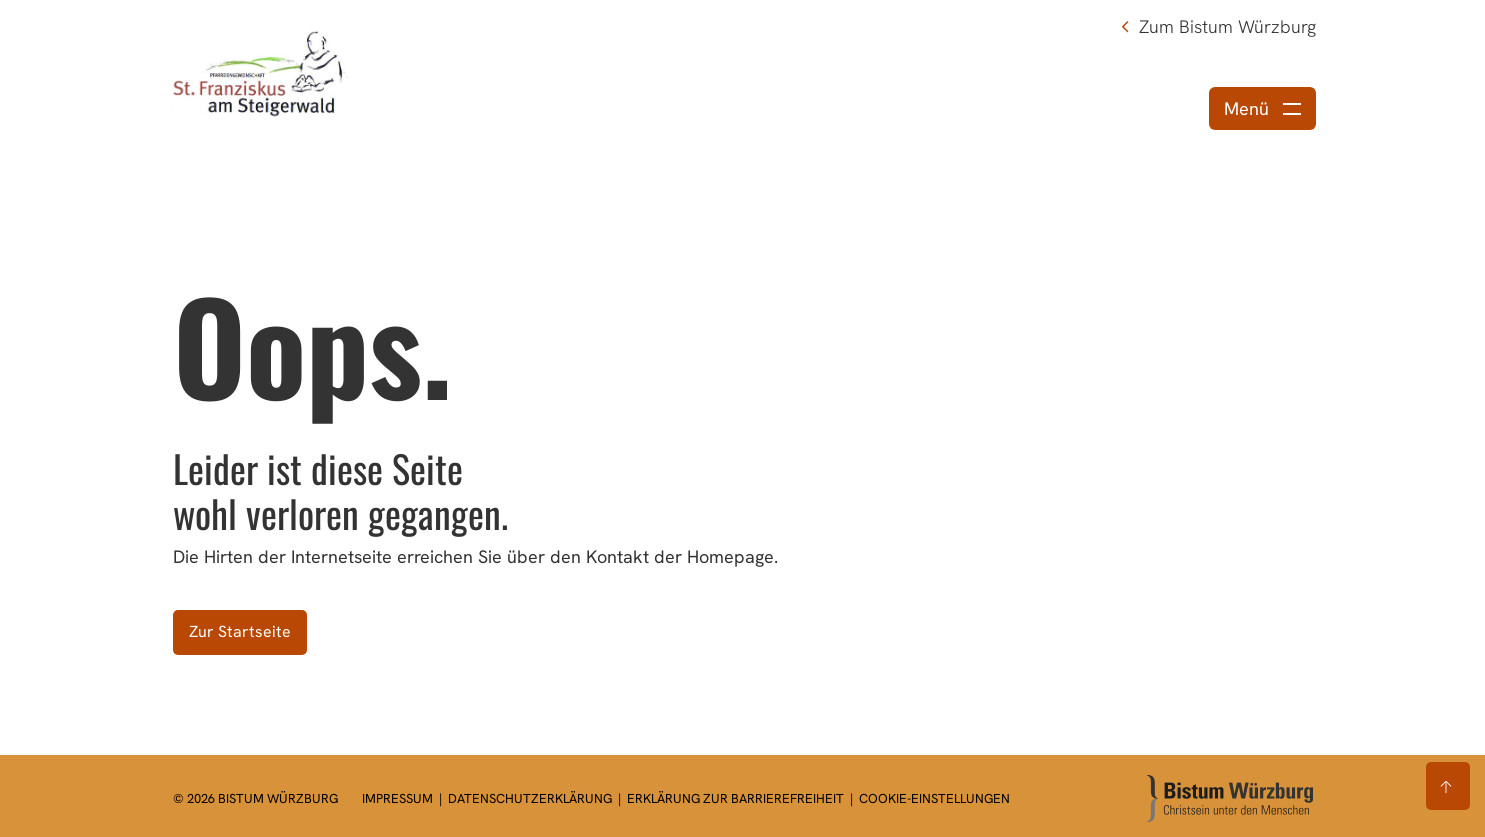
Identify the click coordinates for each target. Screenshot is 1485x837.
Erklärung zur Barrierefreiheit (735, 798)
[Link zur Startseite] (260, 72)
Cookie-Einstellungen (934, 798)
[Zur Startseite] (1230, 798)
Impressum (399, 798)
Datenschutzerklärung (531, 798)
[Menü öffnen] (1262, 108)
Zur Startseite (240, 631)
